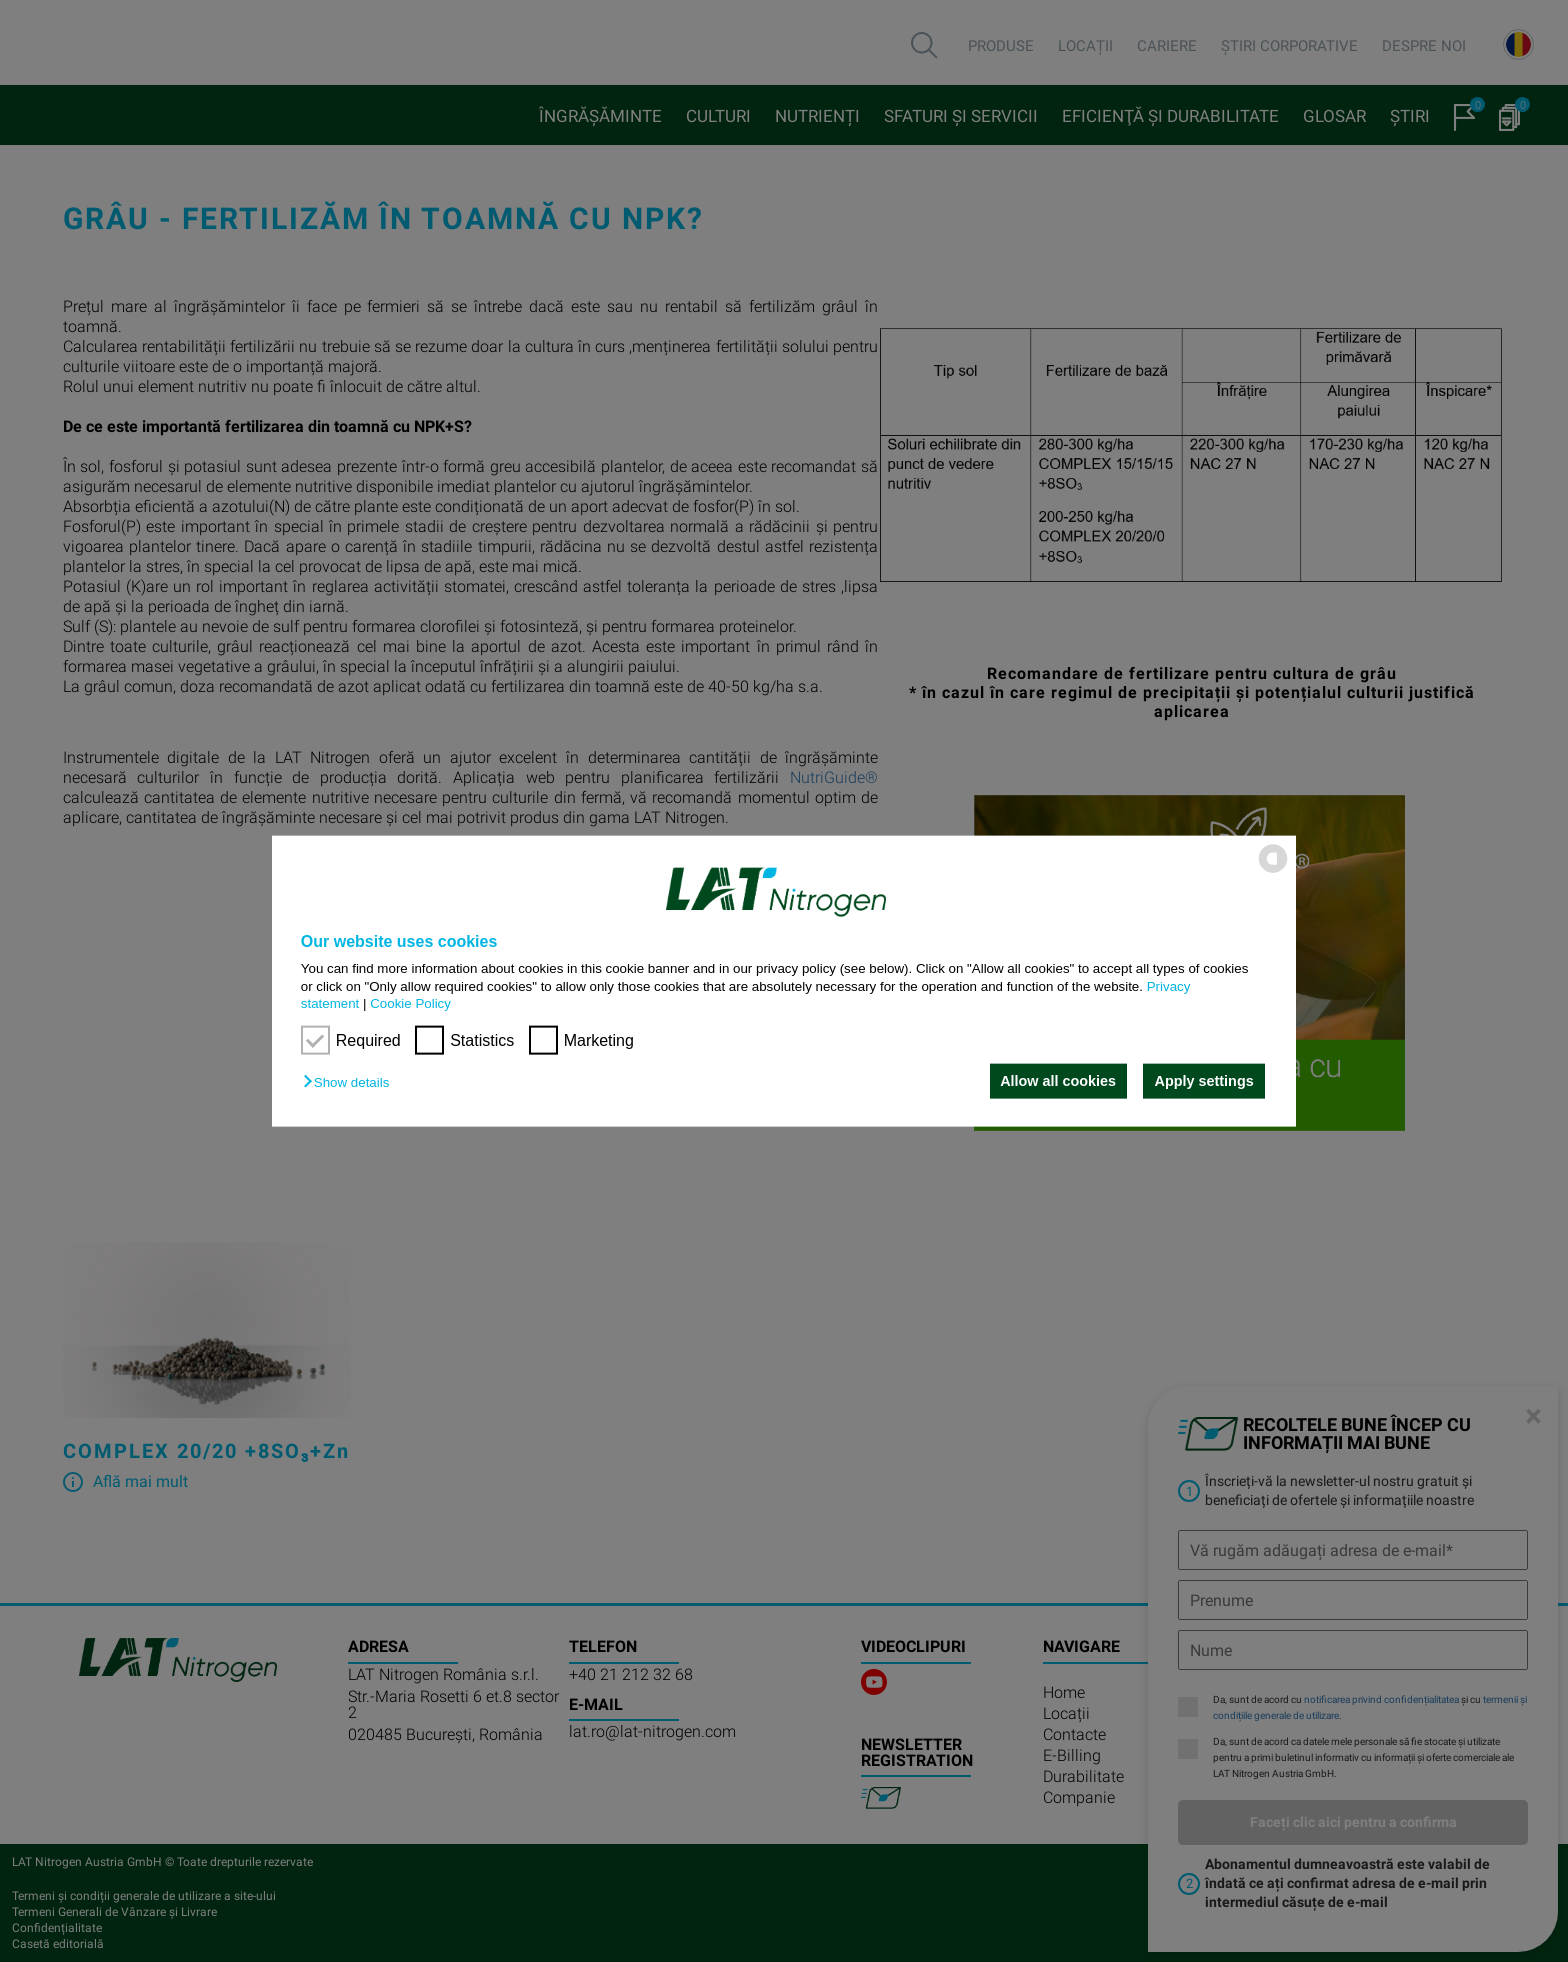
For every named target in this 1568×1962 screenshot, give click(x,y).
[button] (351, 1082)
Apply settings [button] (1204, 1081)
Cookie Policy (410, 1003)
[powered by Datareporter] (1273, 871)
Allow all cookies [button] (1057, 1081)
